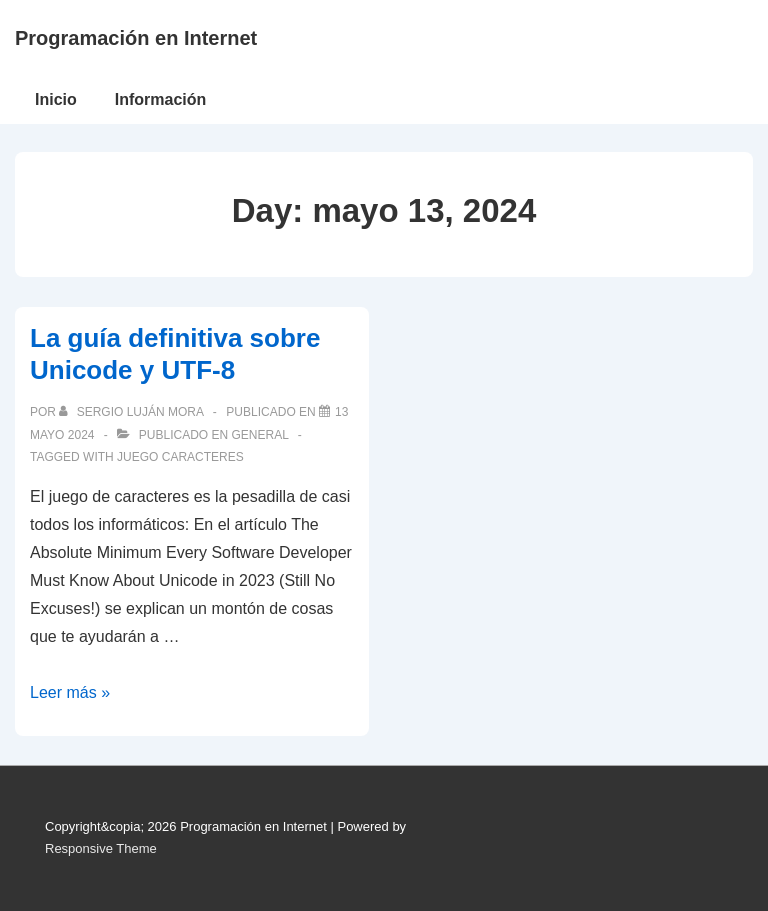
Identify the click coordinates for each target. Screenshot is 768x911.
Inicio (56, 99)
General (259, 435)
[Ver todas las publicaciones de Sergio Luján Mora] (132, 412)
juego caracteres (180, 457)
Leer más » (70, 692)
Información (161, 99)
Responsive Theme (101, 848)
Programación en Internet (136, 38)
